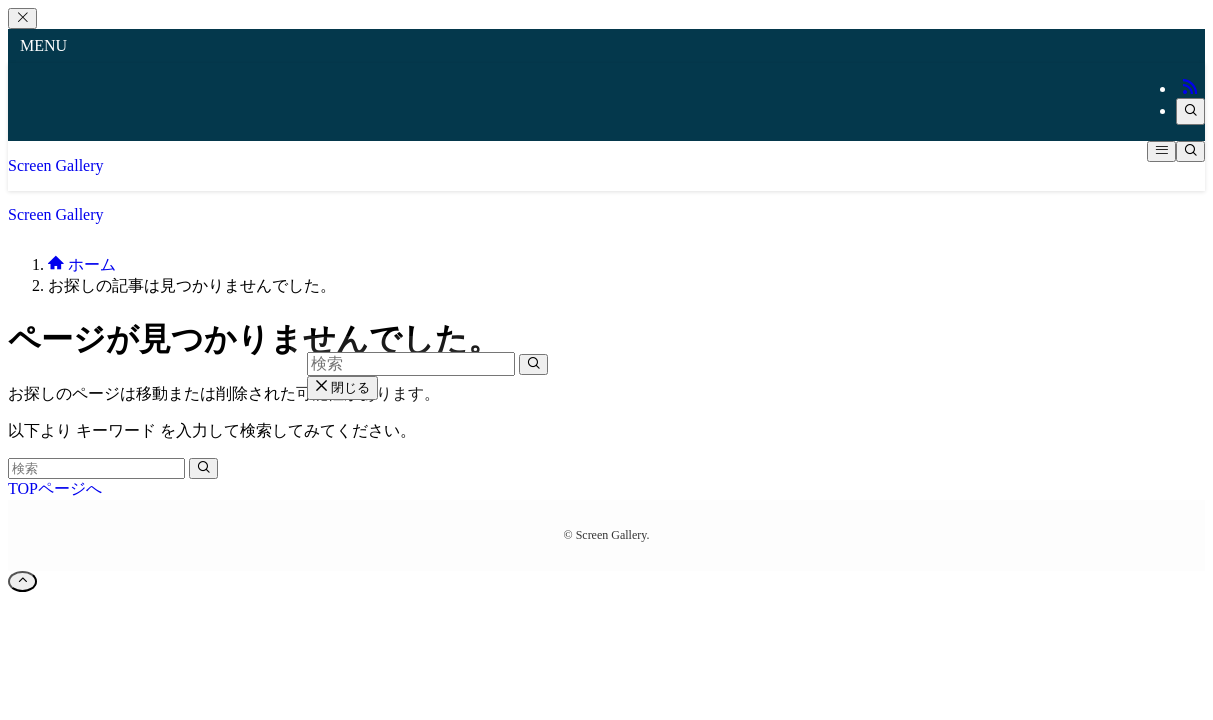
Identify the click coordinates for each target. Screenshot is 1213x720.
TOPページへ (55, 488)
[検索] (1190, 111)
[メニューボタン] (1161, 151)
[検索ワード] (96, 468)
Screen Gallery (56, 165)
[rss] (1190, 88)
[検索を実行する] (203, 468)
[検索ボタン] (1190, 151)
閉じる (343, 387)
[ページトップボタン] (22, 581)
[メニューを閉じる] (22, 18)
